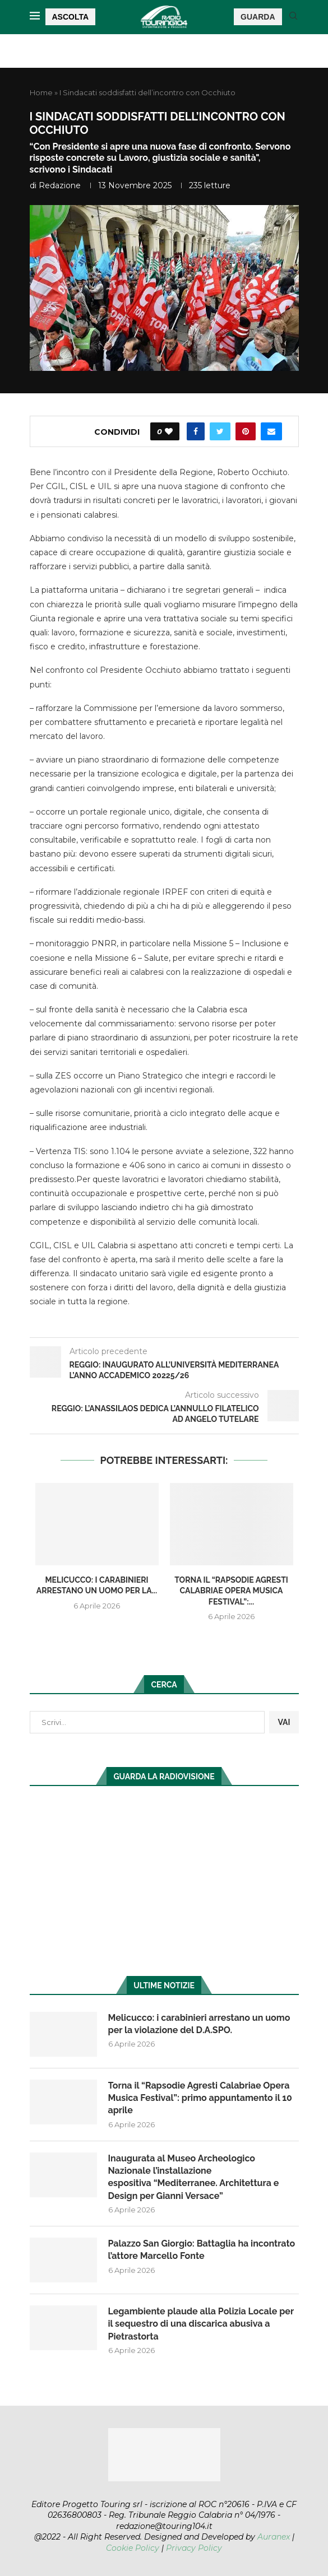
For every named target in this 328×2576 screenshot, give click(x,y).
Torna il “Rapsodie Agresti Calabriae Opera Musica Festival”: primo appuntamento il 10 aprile (200, 2098)
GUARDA (258, 16)
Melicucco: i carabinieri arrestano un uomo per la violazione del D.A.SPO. (199, 2023)
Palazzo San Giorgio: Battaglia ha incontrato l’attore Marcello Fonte (201, 2249)
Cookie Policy (132, 2548)
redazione (60, 185)
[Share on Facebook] (196, 431)
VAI (284, 1722)
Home (41, 92)
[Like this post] (169, 431)
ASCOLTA (70, 16)
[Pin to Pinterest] (245, 431)
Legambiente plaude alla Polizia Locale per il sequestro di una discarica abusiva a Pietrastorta (201, 2324)
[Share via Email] (271, 431)
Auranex (273, 2537)
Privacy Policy (194, 2548)
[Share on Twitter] (220, 431)
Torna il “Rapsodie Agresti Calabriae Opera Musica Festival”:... (231, 1590)
